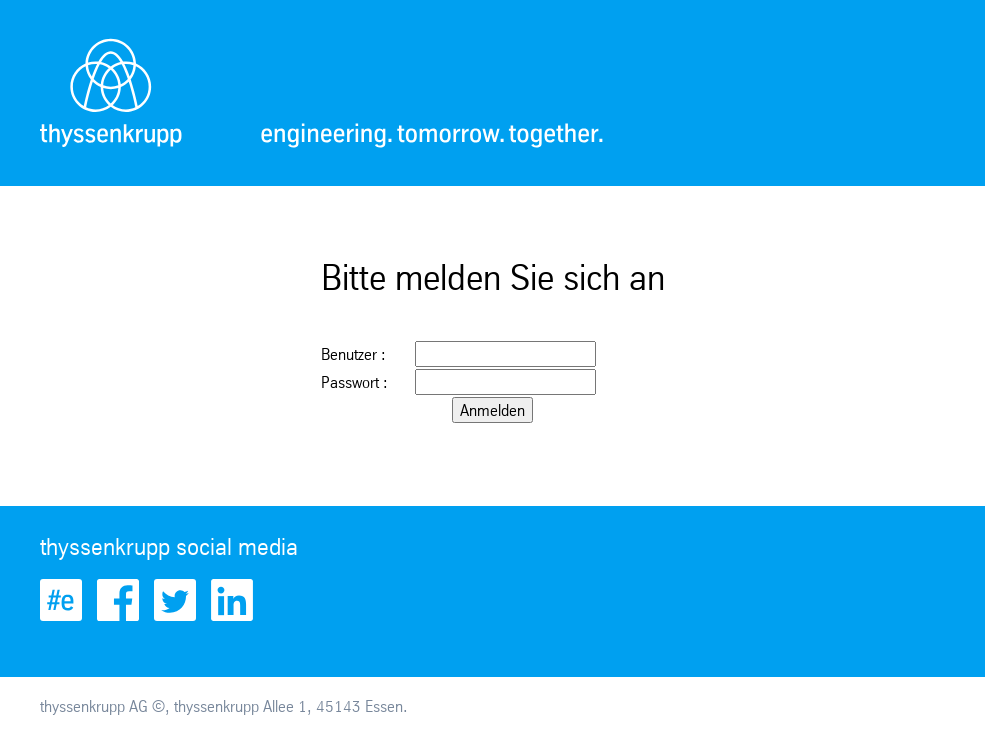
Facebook (118, 600)
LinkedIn (232, 600)
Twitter (175, 600)
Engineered (61, 600)
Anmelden (492, 410)
